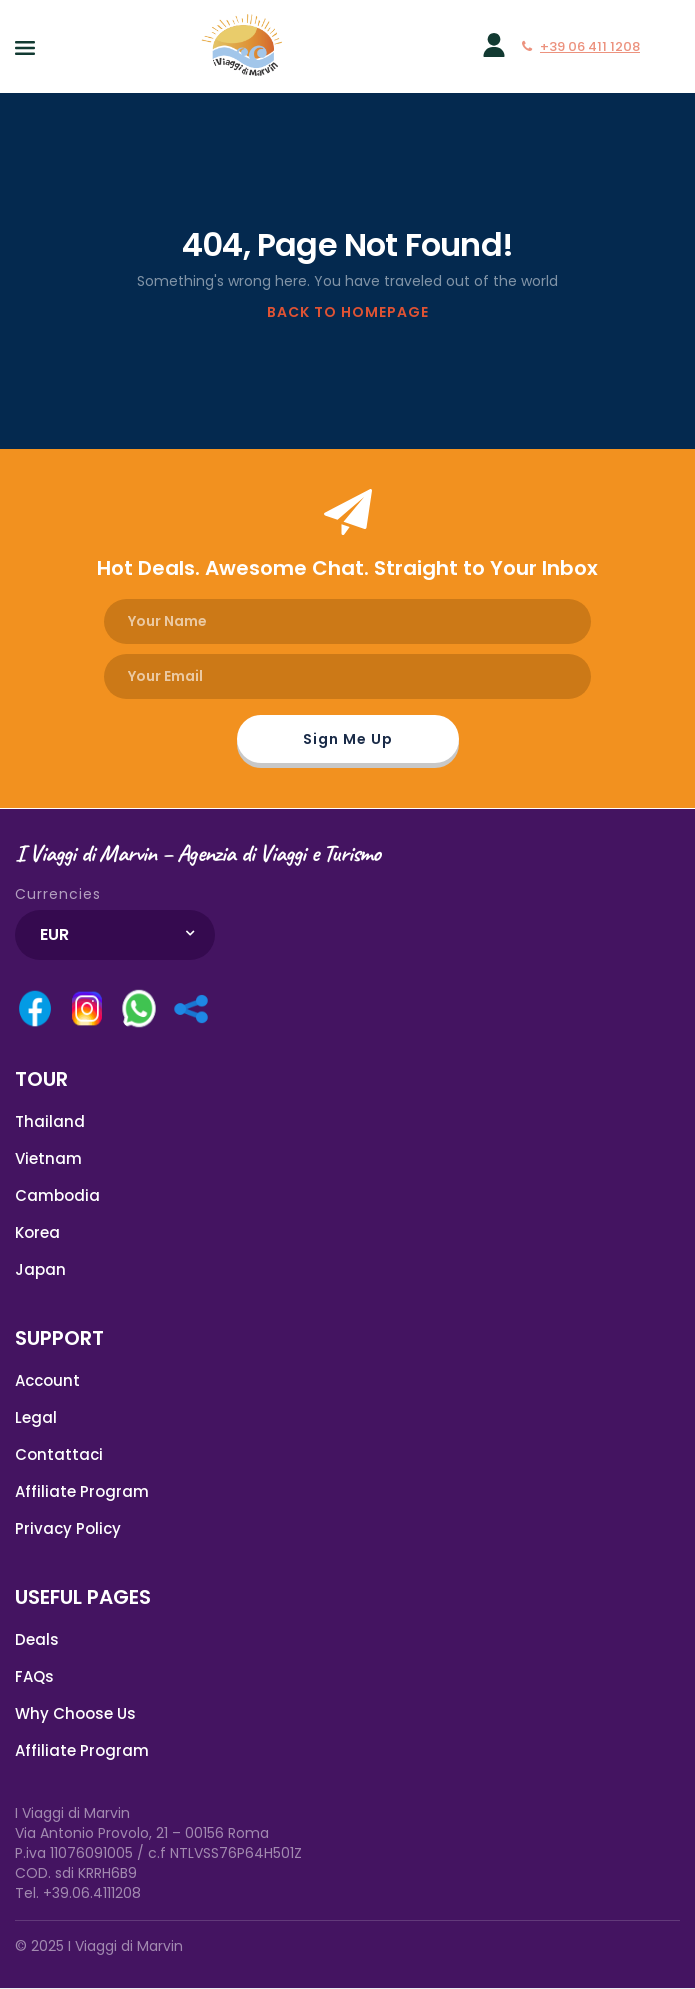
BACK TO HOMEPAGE (348, 312)
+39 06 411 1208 (581, 46)
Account (47, 1380)
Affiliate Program (82, 1491)
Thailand (50, 1121)
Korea (37, 1232)
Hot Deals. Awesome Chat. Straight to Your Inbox (347, 568)
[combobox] (115, 935)
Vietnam (48, 1158)
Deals (37, 1639)
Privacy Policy (68, 1528)
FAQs (34, 1676)
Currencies (58, 894)
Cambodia (57, 1195)
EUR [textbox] (54, 934)
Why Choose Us (75, 1713)
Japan (40, 1269)
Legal (36, 1417)
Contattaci (59, 1454)
